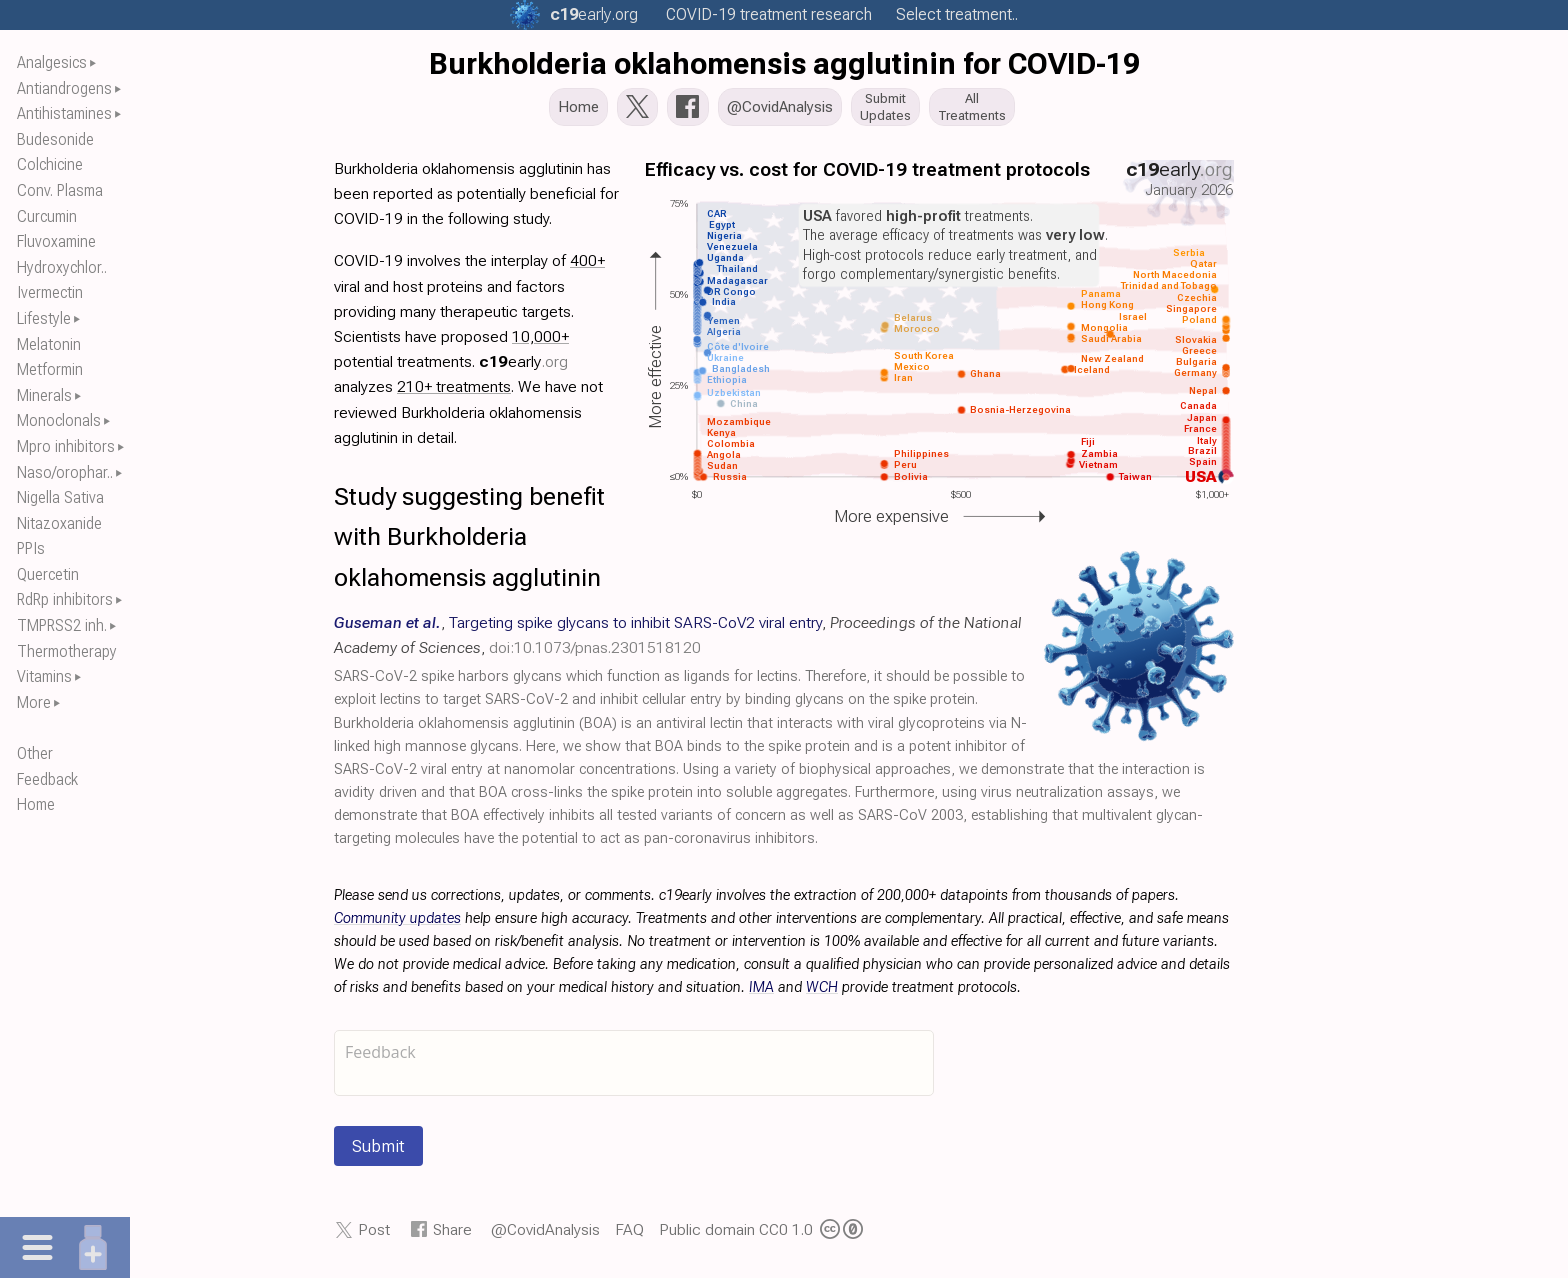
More (34, 702)
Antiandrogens (64, 88)
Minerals (44, 395)
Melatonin (49, 344)
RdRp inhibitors (65, 599)
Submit (378, 1152)
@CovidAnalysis (545, 1235)
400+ (587, 266)
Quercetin (48, 574)
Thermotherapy (67, 651)
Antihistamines (64, 113)
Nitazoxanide (59, 523)
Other (35, 753)
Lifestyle (44, 318)
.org (594, 14)
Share (452, 1235)
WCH (822, 993)
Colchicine (50, 164)
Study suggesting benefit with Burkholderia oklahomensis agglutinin (469, 543)
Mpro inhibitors (66, 446)
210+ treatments (454, 392)
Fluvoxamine (56, 241)
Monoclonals (59, 420)
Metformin (50, 369)
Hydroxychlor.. (62, 267)
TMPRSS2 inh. (62, 625)
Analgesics (52, 62)
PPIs (31, 548)
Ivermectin (50, 292)
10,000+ (540, 342)
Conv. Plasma (60, 190)
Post (374, 1235)
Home (36, 804)
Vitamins (44, 676)
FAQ (629, 1235)
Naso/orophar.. (65, 472)
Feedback (47, 779)
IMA (761, 993)
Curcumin (47, 216)
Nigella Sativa (60, 497)
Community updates (397, 924)
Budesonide (55, 139)
